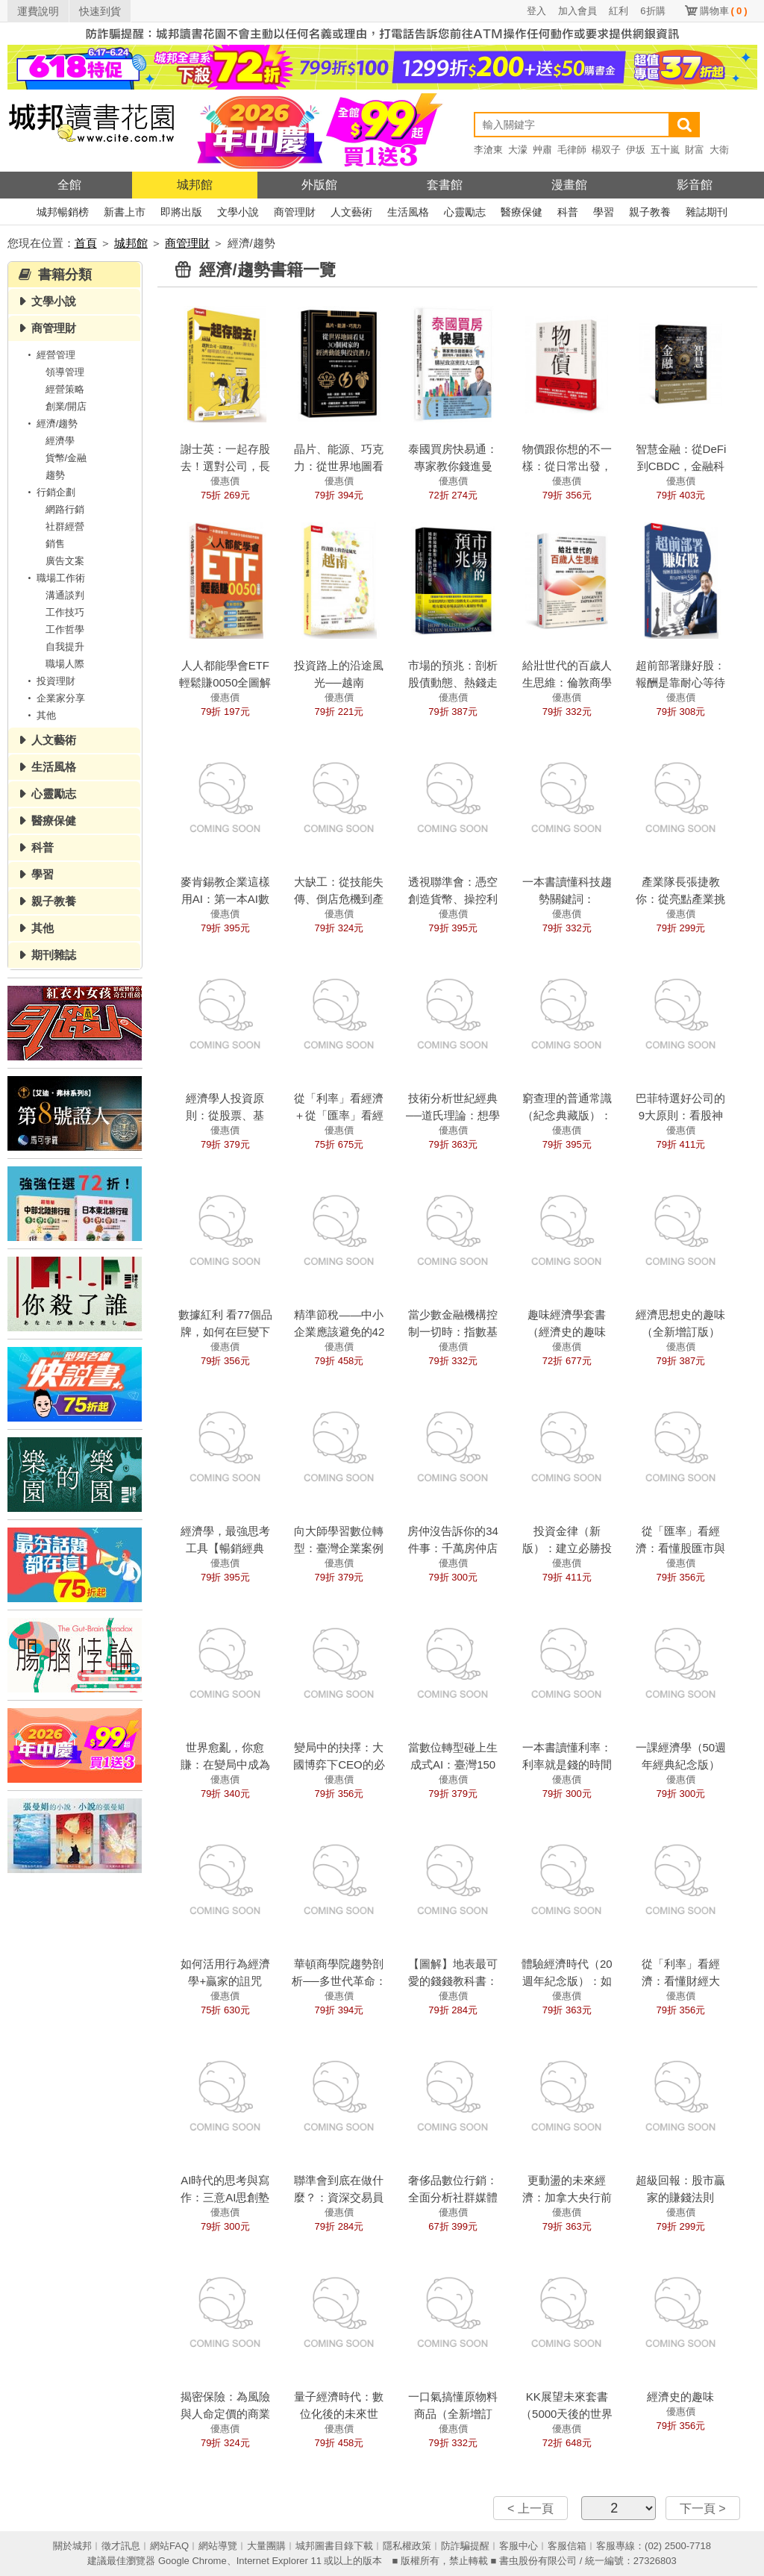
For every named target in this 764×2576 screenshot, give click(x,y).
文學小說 (238, 212)
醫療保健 (521, 212)
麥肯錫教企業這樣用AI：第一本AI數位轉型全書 (225, 898)
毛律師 (571, 149)
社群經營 (65, 526)
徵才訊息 (120, 2545)
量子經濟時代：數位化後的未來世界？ (338, 2413)
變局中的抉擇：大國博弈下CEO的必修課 (339, 1764)
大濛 (517, 149)
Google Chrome (192, 2560)
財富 (694, 149)
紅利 (618, 10)
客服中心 (518, 2545)
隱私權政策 (407, 2545)
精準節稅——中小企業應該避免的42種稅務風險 (339, 1331)
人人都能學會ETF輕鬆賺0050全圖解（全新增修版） (225, 682)
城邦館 (195, 184)
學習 (603, 212)
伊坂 (635, 149)
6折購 (652, 10)
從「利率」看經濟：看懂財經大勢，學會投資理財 (680, 1980)
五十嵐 (665, 149)
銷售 (55, 543)
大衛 (719, 149)
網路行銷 (65, 509)
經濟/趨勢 (50, 423)
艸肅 (542, 149)
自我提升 (65, 646)
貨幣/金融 (66, 457)
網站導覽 (217, 2545)
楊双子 (606, 149)
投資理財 (49, 681)
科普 (567, 212)
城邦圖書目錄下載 (334, 2545)
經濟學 (60, 440)
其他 (39, 715)
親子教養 (650, 212)
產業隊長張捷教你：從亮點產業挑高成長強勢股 (680, 898)
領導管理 (65, 372)
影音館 (695, 184)
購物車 (724, 10)
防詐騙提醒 (465, 2545)
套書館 (445, 184)
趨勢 (55, 475)
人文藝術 (351, 212)
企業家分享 (54, 698)
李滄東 (488, 149)
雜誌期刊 (706, 212)
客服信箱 (567, 2545)
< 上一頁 (530, 2508)
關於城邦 (72, 2545)
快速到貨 (100, 11)
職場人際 (65, 663)
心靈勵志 (465, 212)
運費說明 (38, 11)
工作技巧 (65, 612)
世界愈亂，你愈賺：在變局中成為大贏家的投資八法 (225, 1764)
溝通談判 (65, 595)
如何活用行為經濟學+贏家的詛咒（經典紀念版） (225, 1980)
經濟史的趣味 (680, 2396)
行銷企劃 (49, 492)
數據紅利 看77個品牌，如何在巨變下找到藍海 (225, 1331)
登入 (536, 10)
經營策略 (65, 389)
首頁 (86, 243)
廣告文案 (65, 560)
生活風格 (408, 212)
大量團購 (266, 2545)
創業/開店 (66, 406)
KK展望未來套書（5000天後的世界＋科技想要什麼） (567, 2413)
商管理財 (295, 212)
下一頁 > (703, 2508)
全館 (69, 184)
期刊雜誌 (53, 954)
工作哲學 (65, 629)
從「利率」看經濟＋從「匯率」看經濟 (338, 1115)
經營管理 (49, 354)
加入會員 (577, 10)
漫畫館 (569, 184)
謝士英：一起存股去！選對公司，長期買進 (225, 466)
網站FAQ (169, 2545)
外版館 (319, 184)
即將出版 (181, 212)
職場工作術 (54, 578)
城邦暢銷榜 (63, 212)
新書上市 (124, 212)
